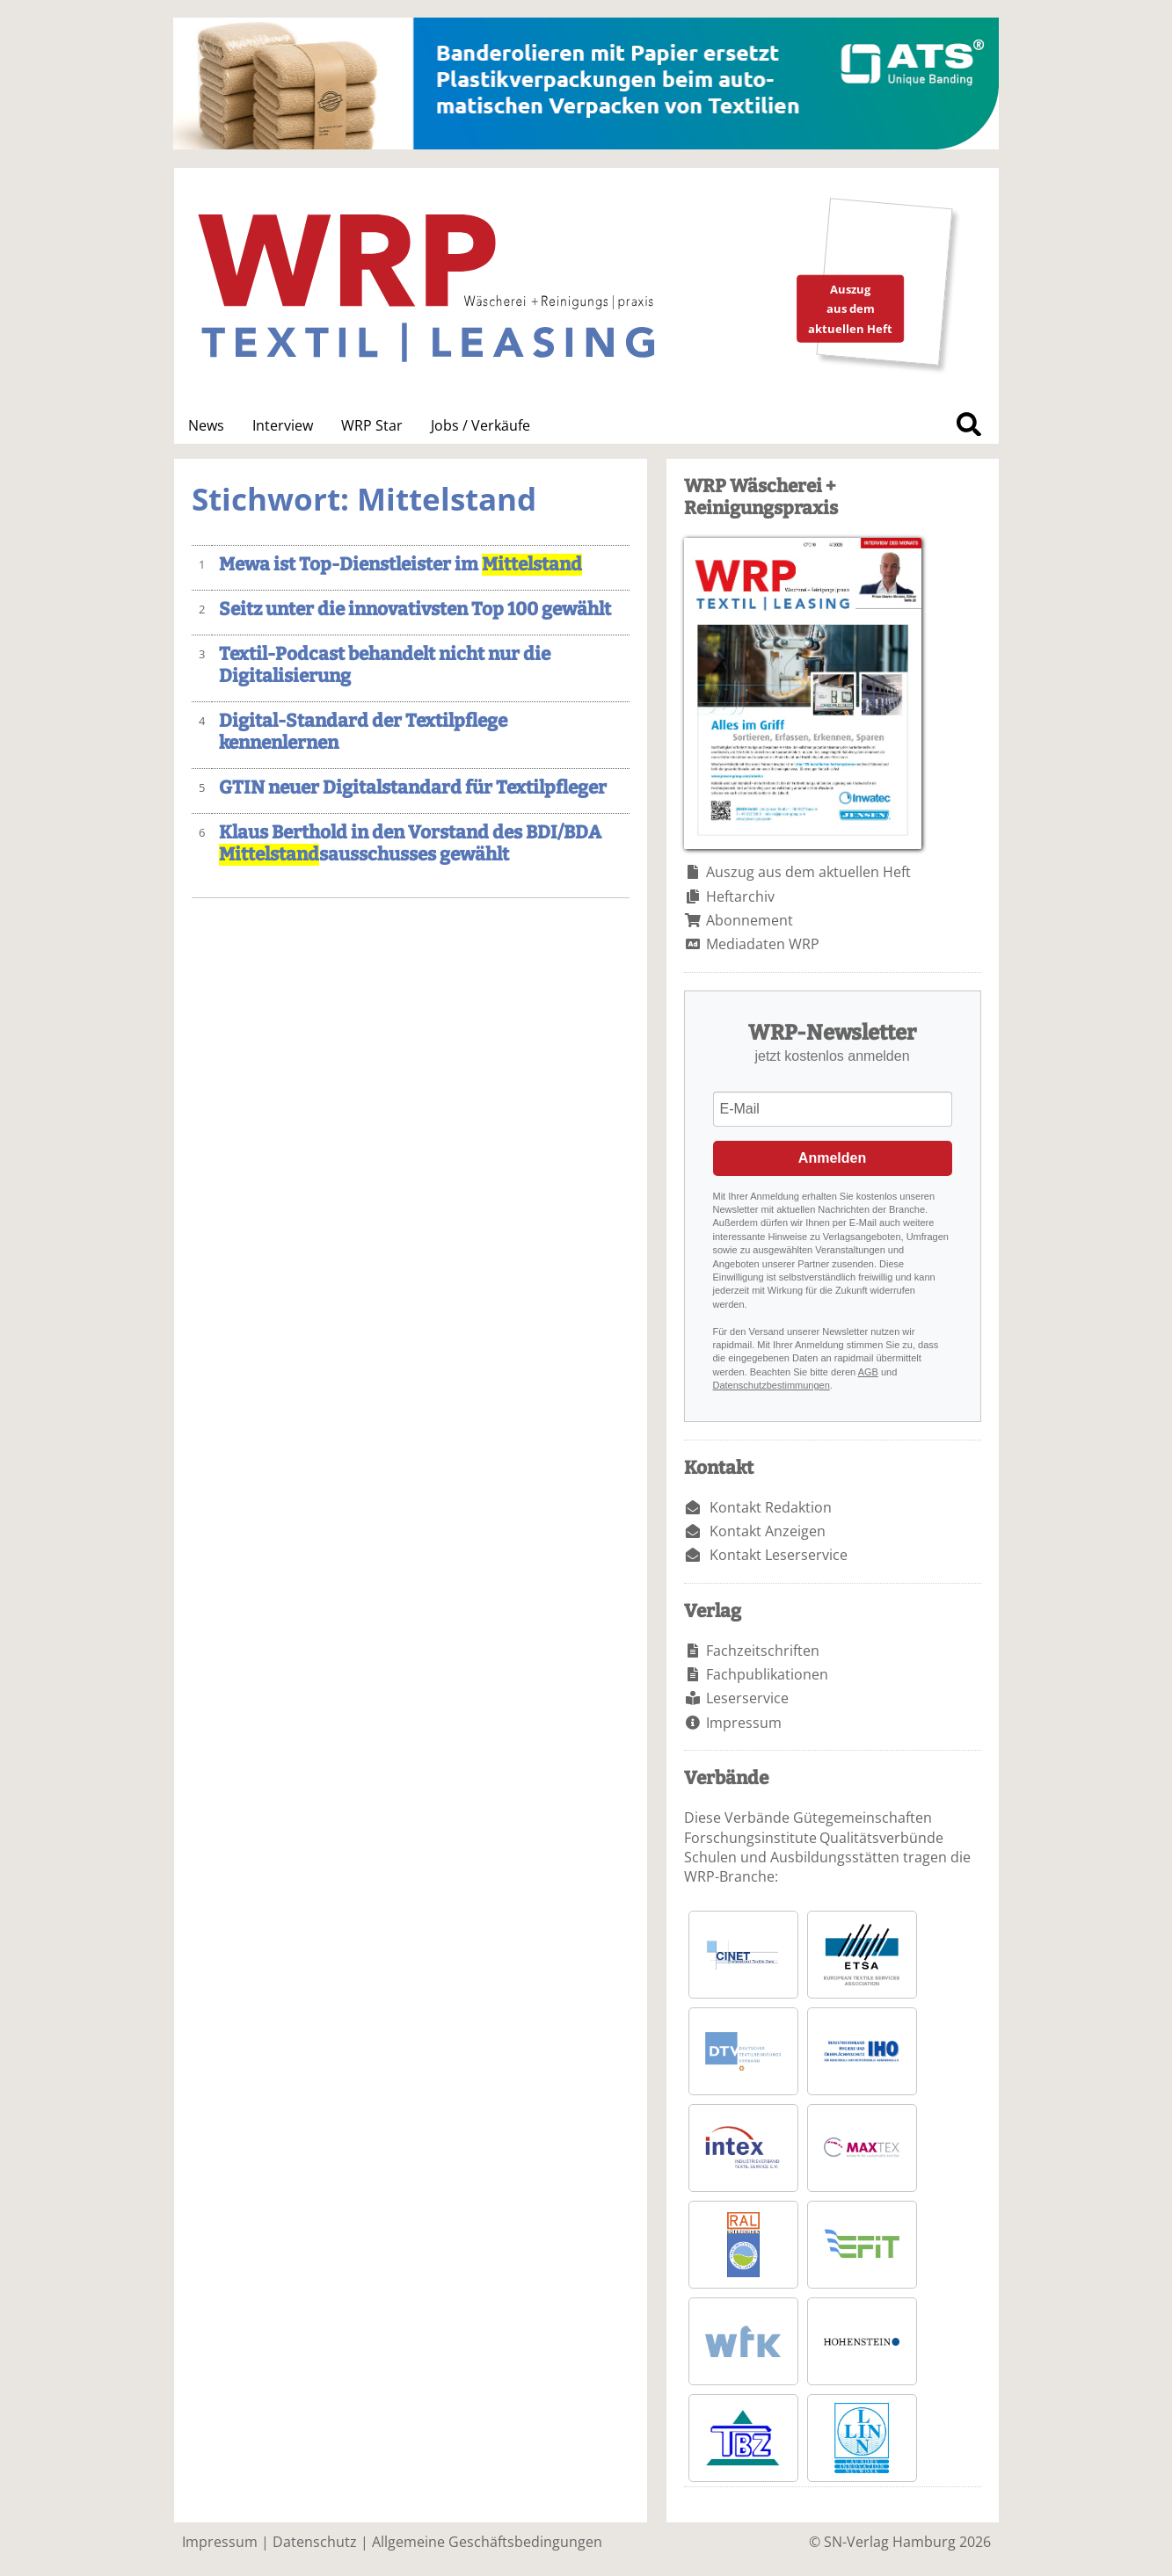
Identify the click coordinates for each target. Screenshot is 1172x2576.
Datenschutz (315, 2541)
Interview (282, 425)
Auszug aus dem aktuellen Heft (808, 872)
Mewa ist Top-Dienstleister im (400, 565)
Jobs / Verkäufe (480, 425)
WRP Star (372, 425)
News (206, 425)
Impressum (744, 1722)
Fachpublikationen (767, 1674)
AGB (868, 1372)
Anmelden (832, 1157)
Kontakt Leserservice (779, 1554)
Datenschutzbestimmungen (771, 1385)
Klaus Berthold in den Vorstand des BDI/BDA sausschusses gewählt (410, 844)
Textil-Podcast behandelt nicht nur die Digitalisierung (384, 665)
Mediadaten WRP (762, 944)
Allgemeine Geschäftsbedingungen (487, 2541)
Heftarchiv (740, 896)
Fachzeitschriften (762, 1650)
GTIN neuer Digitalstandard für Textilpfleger (413, 788)
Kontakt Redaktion (771, 1507)
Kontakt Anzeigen (768, 1531)
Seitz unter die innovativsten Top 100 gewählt (415, 609)
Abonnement (749, 920)
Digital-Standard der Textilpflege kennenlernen (363, 732)
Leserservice (747, 1698)
